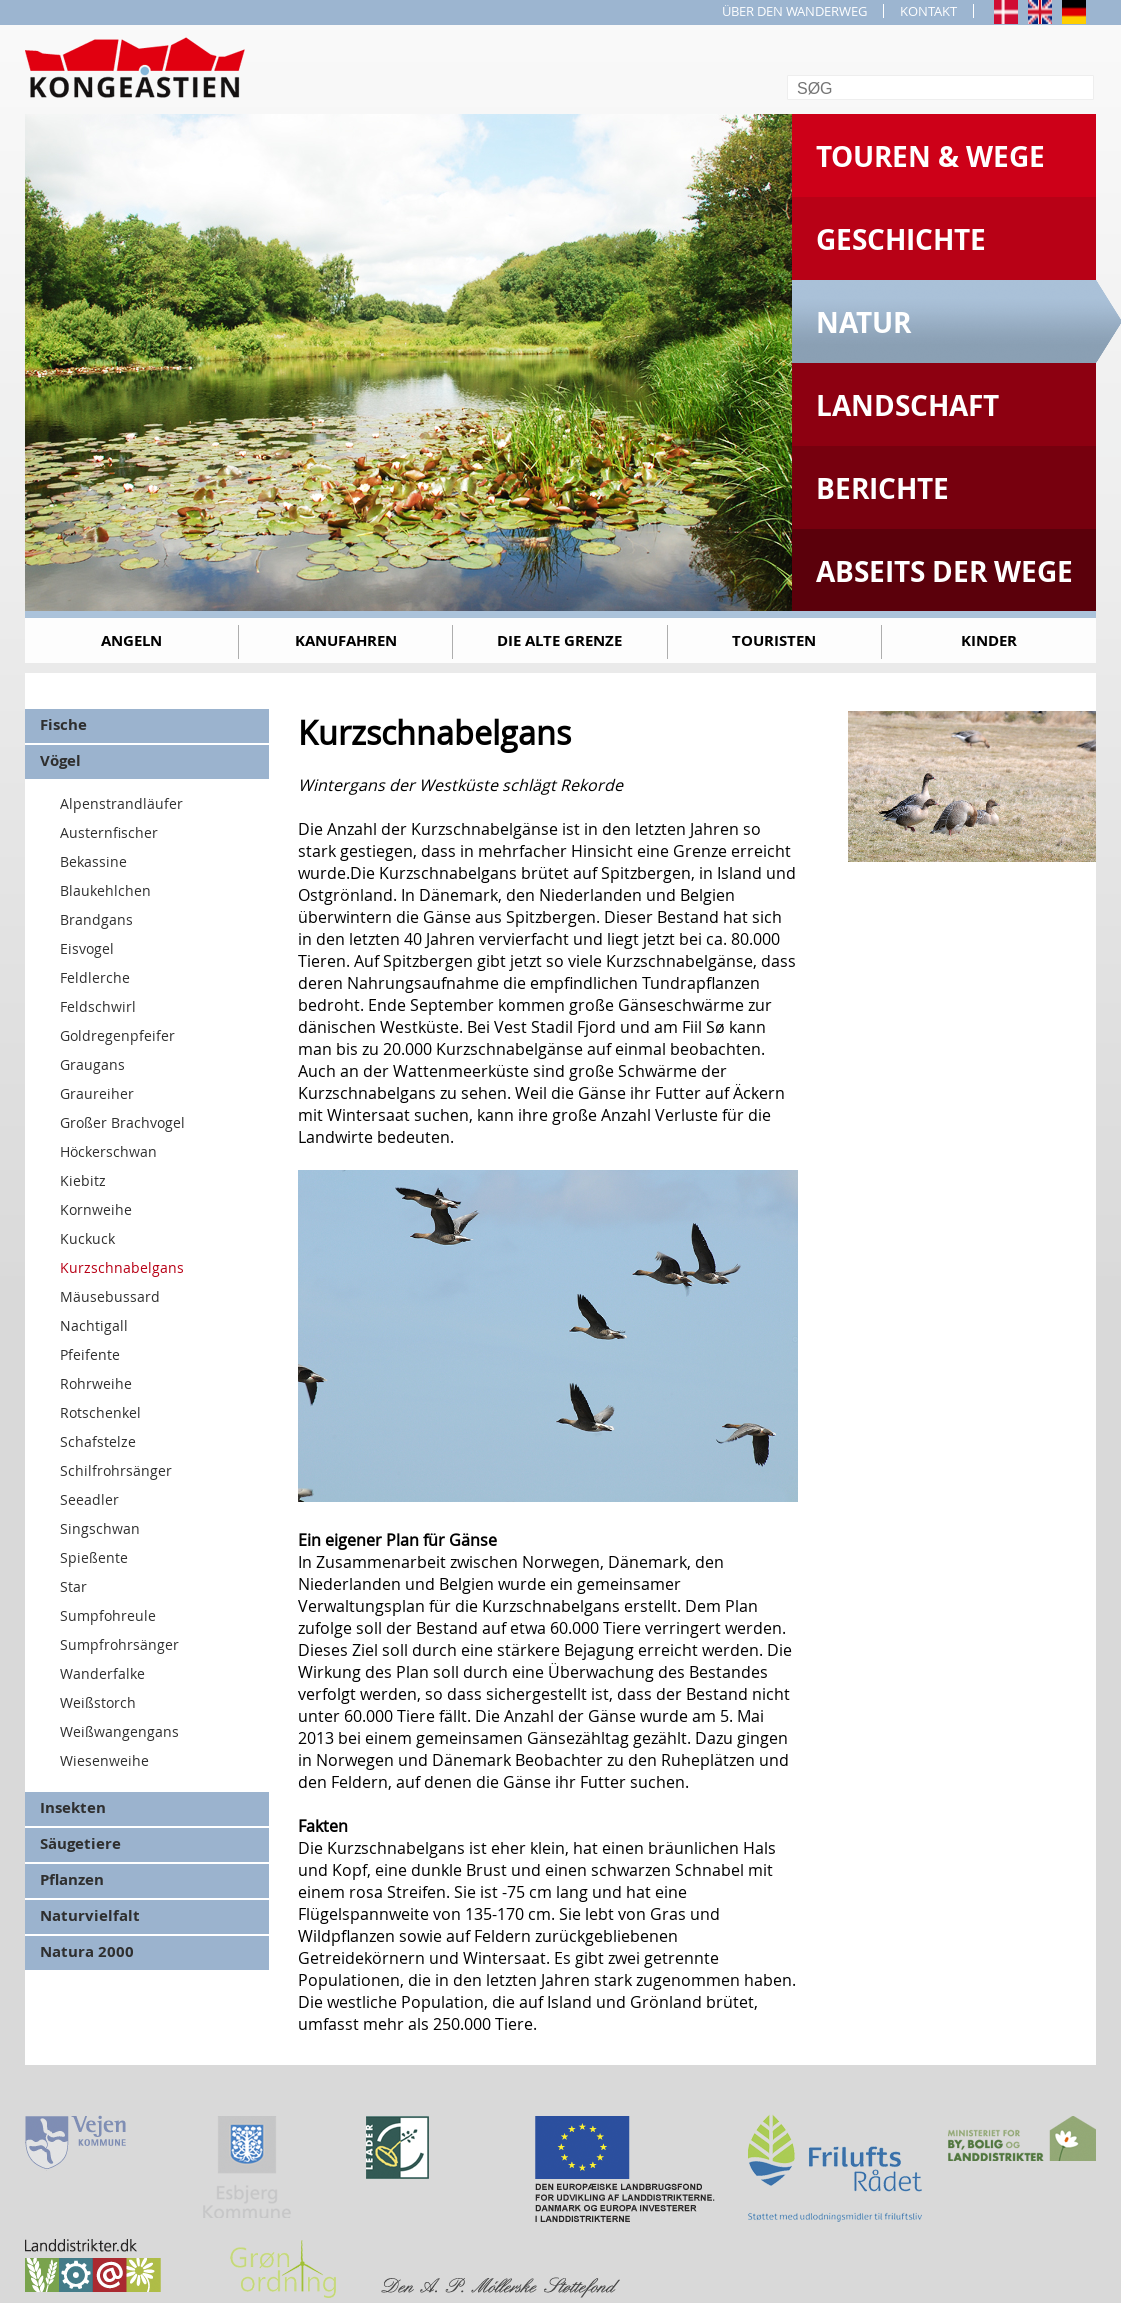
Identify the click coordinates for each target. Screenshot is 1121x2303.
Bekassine (93, 861)
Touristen (774, 640)
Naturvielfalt (90, 1915)
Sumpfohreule (108, 1615)
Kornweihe (96, 1209)
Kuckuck (87, 1238)
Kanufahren (346, 640)
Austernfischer (109, 832)
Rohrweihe (96, 1383)
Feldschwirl (98, 1006)
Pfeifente (90, 1354)
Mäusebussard (110, 1296)
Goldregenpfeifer (117, 1035)
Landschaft (907, 405)
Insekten (73, 1807)
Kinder (989, 640)
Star (73, 1586)
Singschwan (100, 1528)
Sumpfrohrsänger (119, 1644)
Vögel (60, 760)
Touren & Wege (930, 156)
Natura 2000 (87, 1951)
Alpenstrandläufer (121, 803)
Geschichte (901, 239)
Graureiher (97, 1093)
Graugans (92, 1064)
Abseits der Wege (944, 571)
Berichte (882, 488)
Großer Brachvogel (122, 1122)
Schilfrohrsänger (116, 1470)
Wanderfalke (102, 1673)
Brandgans (96, 919)
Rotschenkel (100, 1412)
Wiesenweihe (104, 1760)
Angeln (131, 640)
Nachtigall (94, 1325)
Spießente (94, 1557)
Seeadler (89, 1499)
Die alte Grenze (559, 640)
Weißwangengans (119, 1731)
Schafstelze (98, 1441)
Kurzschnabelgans (122, 1267)
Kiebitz (83, 1180)
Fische (63, 724)
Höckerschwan (108, 1151)
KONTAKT (928, 11)
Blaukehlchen (105, 890)
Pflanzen (72, 1879)
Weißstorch (98, 1702)
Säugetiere (80, 1843)
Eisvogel (87, 948)
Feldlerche (95, 977)
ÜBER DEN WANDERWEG (794, 11)
